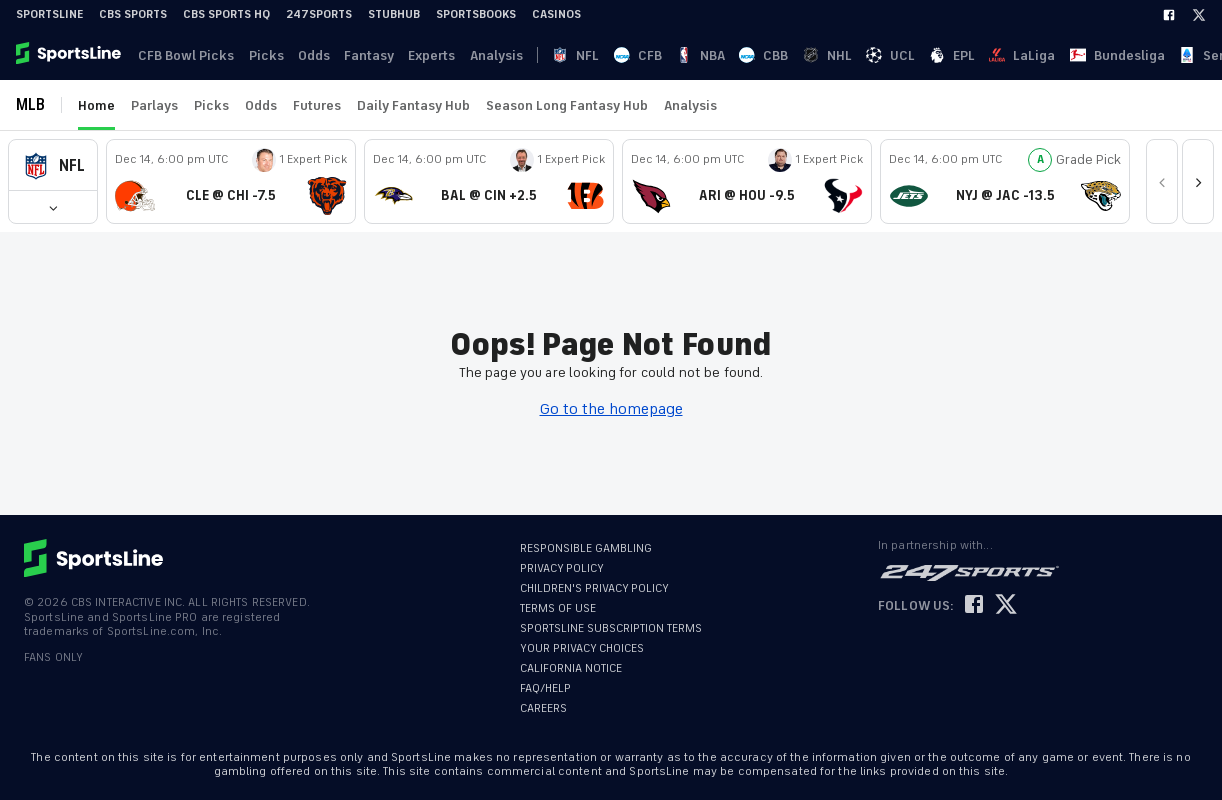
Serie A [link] (946, 55)
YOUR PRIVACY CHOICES (582, 648)
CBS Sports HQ (226, 14)
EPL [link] (764, 55)
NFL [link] (545, 55)
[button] (53, 165)
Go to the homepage (611, 409)
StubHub (394, 14)
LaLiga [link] (808, 55)
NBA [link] (617, 55)
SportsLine (49, 14)
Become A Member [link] (1163, 55)
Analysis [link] (482, 55)
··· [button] (1045, 55)
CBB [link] (654, 55)
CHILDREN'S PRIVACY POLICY (594, 588)
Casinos (556, 14)
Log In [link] (1073, 55)
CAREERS (543, 708)
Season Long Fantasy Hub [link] (567, 105)
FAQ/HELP (545, 688)
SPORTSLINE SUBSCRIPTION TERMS (611, 628)
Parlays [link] (154, 105)
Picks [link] (261, 55)
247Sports (319, 14)
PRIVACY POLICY (562, 568)
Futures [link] (317, 105)
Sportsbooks (476, 14)
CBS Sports (133, 14)
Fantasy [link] (360, 55)
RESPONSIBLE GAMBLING (586, 548)
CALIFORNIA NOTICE (571, 668)
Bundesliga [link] (876, 55)
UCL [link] (728, 55)
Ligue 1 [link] (1002, 55)
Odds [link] (307, 55)
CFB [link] (581, 55)
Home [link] (96, 105)
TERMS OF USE (558, 608)
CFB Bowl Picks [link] (184, 55)
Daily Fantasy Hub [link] (413, 105)
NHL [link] (691, 55)
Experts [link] (420, 55)
